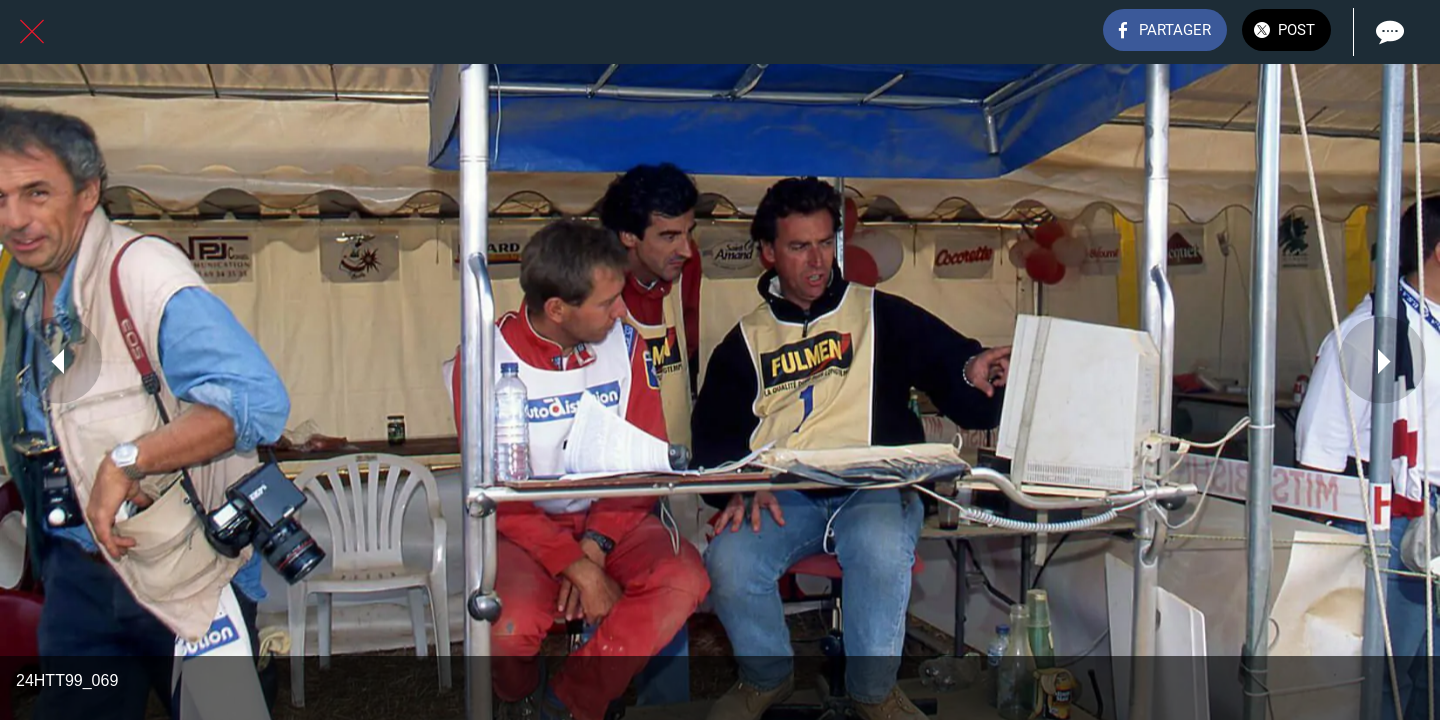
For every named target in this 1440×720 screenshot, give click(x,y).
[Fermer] (32, 32)
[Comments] (1388, 32)
